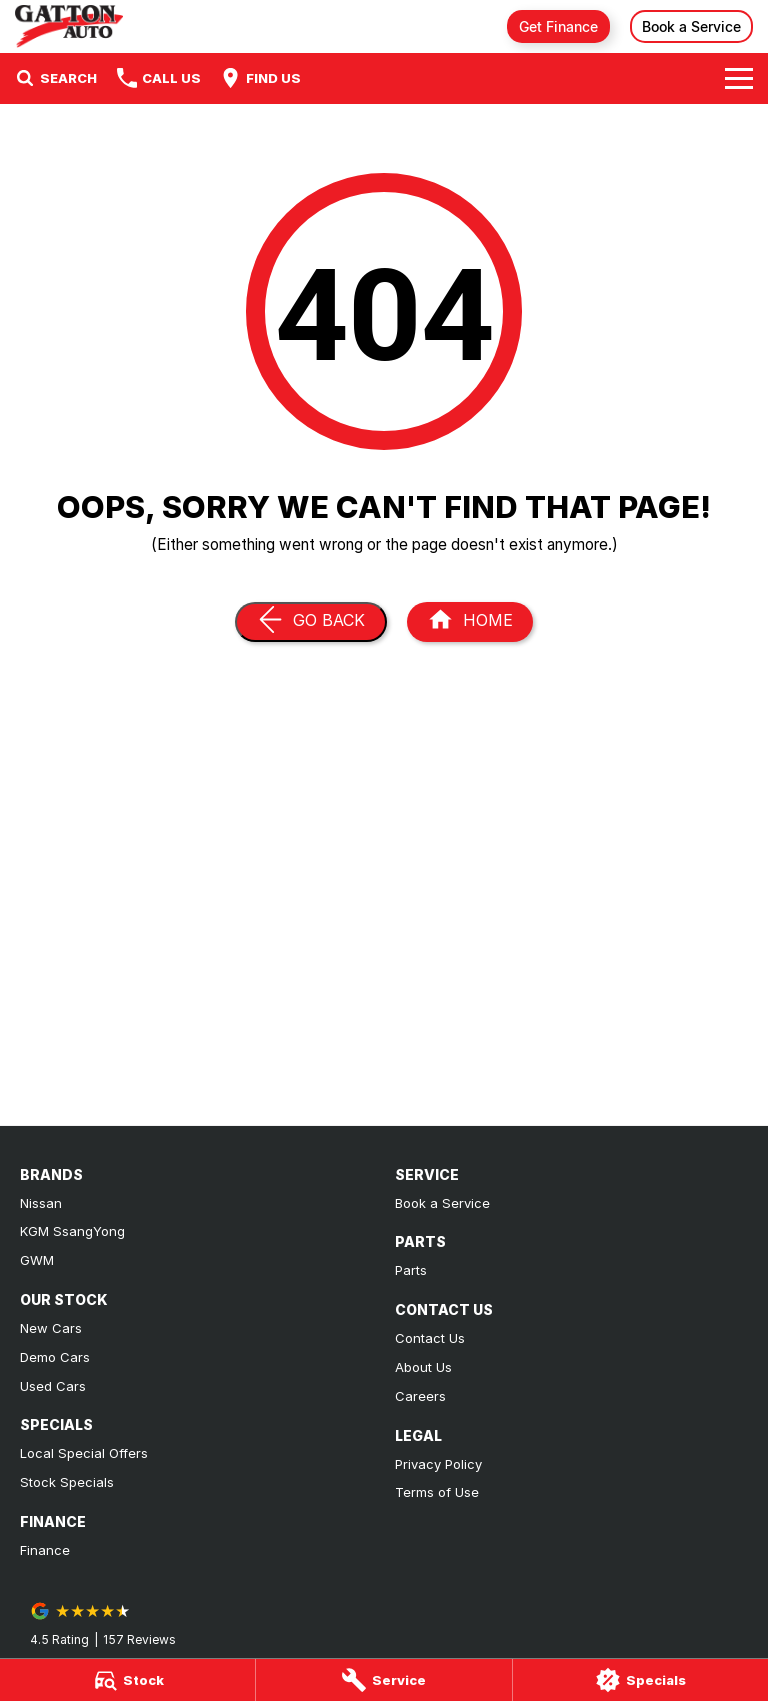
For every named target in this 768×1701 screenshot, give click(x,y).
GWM (37, 1260)
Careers (420, 1396)
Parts (411, 1270)
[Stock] (127, 1680)
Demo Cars (55, 1357)
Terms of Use (437, 1492)
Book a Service (691, 26)
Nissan (41, 1203)
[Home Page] (69, 26)
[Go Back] (311, 622)
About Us (423, 1367)
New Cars (51, 1328)
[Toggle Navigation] (739, 78)
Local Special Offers (84, 1453)
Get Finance (558, 26)
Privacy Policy (438, 1464)
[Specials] (640, 1680)
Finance (45, 1550)
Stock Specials (67, 1482)
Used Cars (53, 1386)
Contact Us (430, 1338)
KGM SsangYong (72, 1231)
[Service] (383, 1680)
